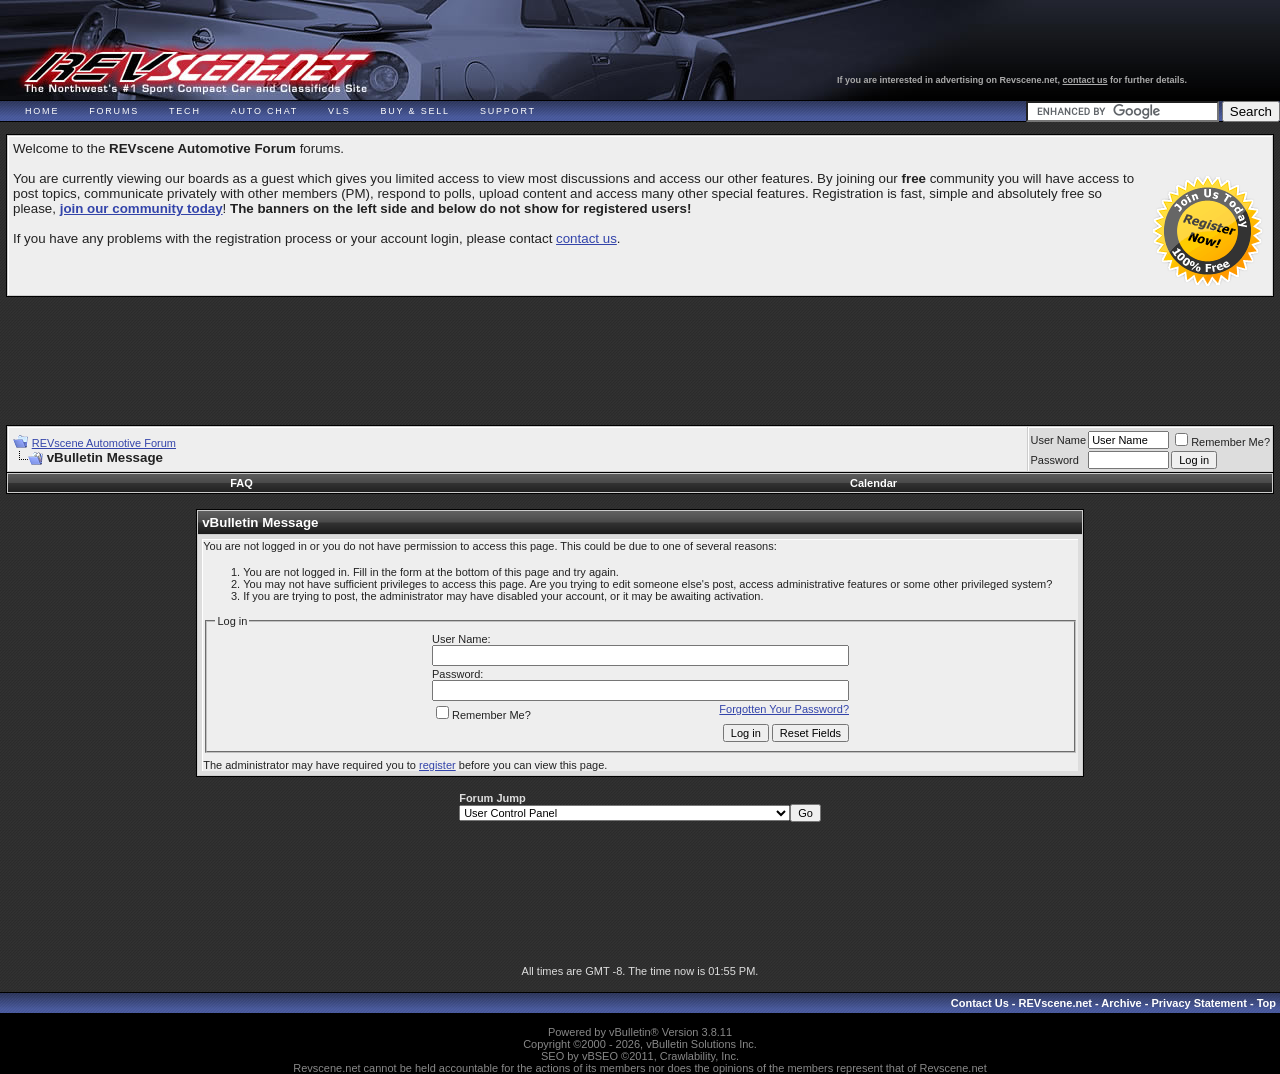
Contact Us (980, 1003)
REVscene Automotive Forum (104, 443)
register (437, 765)
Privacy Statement (1198, 1003)
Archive (1121, 1003)
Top (1266, 1003)
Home (42, 111)
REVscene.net (1055, 1003)
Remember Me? (1222, 442)
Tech (185, 111)
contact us (1085, 80)
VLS (339, 111)
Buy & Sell (415, 111)
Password (1055, 460)
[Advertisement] (640, 352)
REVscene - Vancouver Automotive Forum (196, 72)
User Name (1059, 440)
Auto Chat (264, 111)
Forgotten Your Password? (784, 709)
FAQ (241, 483)
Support (508, 111)
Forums (114, 111)
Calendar (873, 483)
